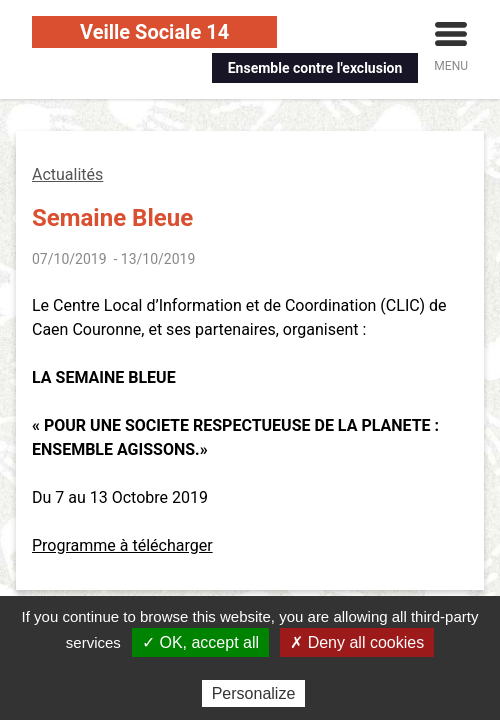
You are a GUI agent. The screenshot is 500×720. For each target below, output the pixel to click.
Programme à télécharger (122, 545)
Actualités (67, 174)
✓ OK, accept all (200, 642)
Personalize (254, 693)
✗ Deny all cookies (357, 642)
